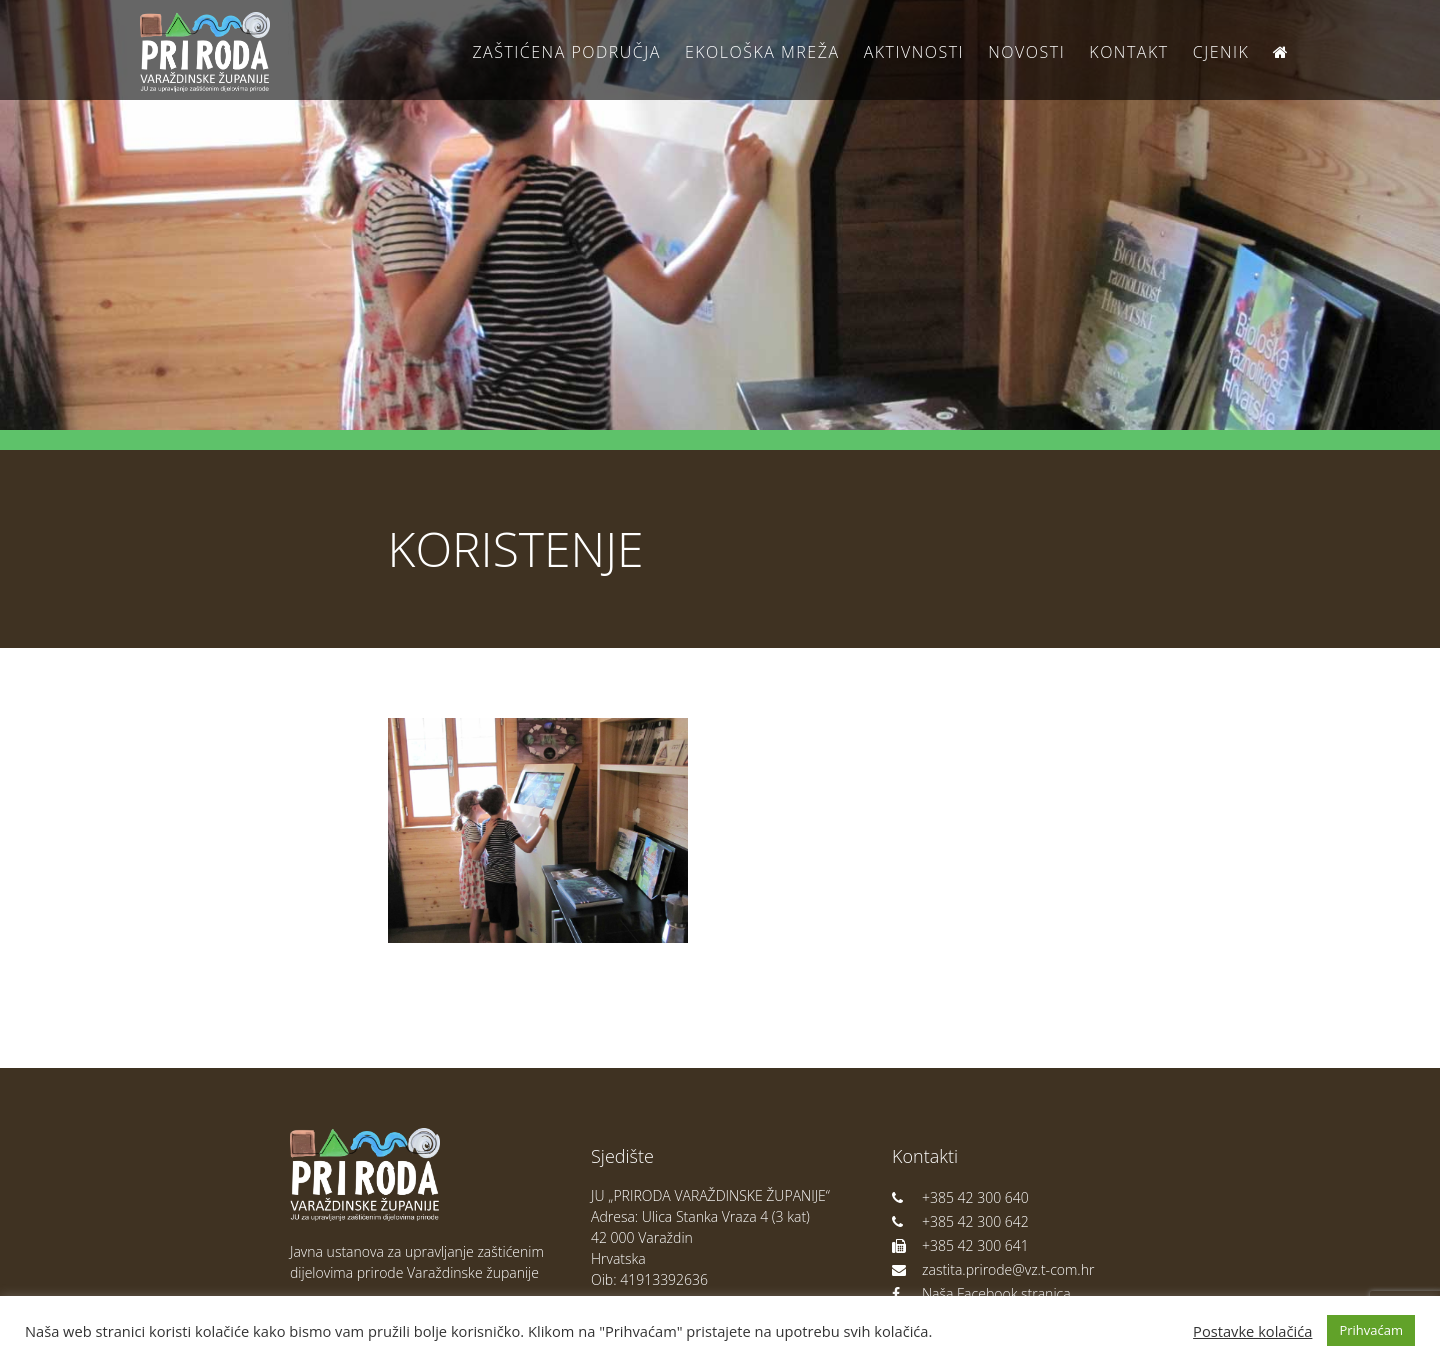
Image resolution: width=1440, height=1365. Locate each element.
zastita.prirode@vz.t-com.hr (993, 1269)
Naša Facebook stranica (981, 1293)
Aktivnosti (914, 52)
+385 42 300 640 (960, 1197)
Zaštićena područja (566, 52)
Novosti (1026, 52)
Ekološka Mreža (762, 52)
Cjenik (1221, 52)
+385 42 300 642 (960, 1221)
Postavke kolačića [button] (1252, 1331)
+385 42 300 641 (960, 1245)
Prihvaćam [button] (1371, 1330)
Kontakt (1128, 52)
